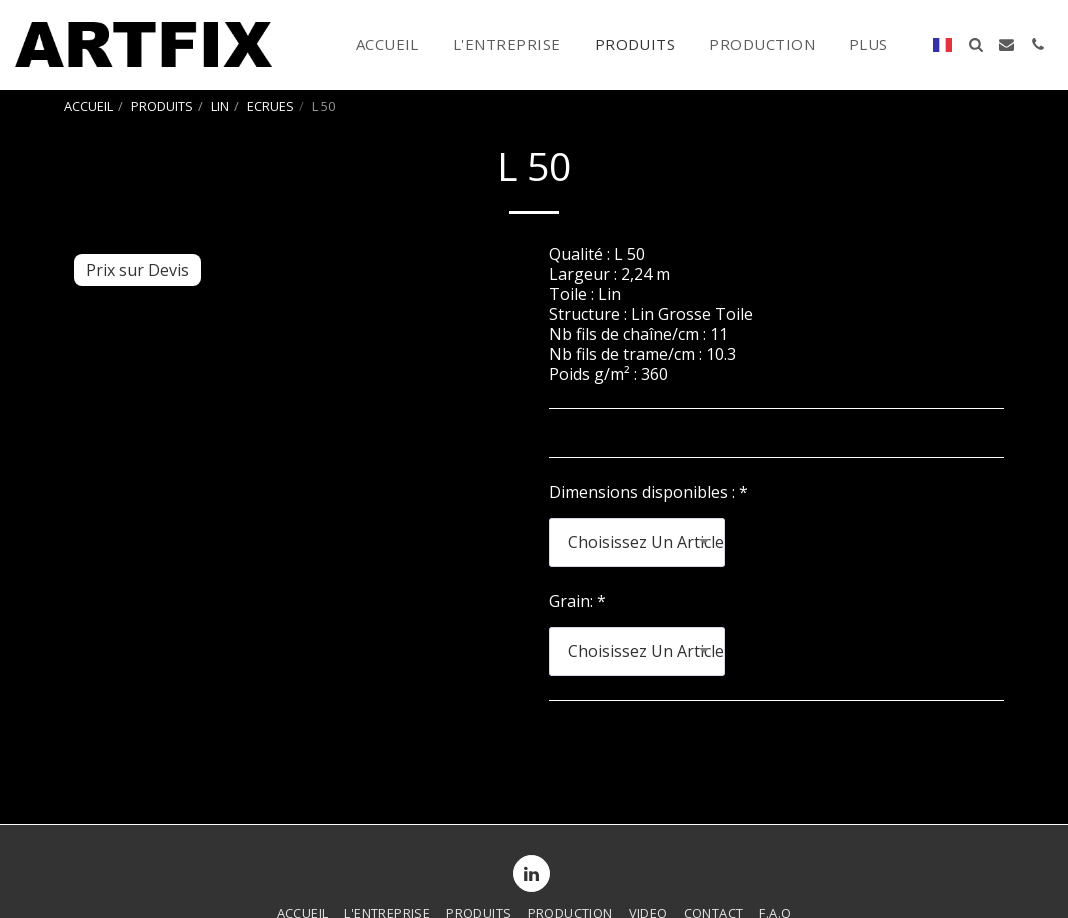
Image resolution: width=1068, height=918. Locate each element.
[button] (975, 44)
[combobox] (637, 542)
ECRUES (270, 106)
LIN (220, 106)
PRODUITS (162, 106)
